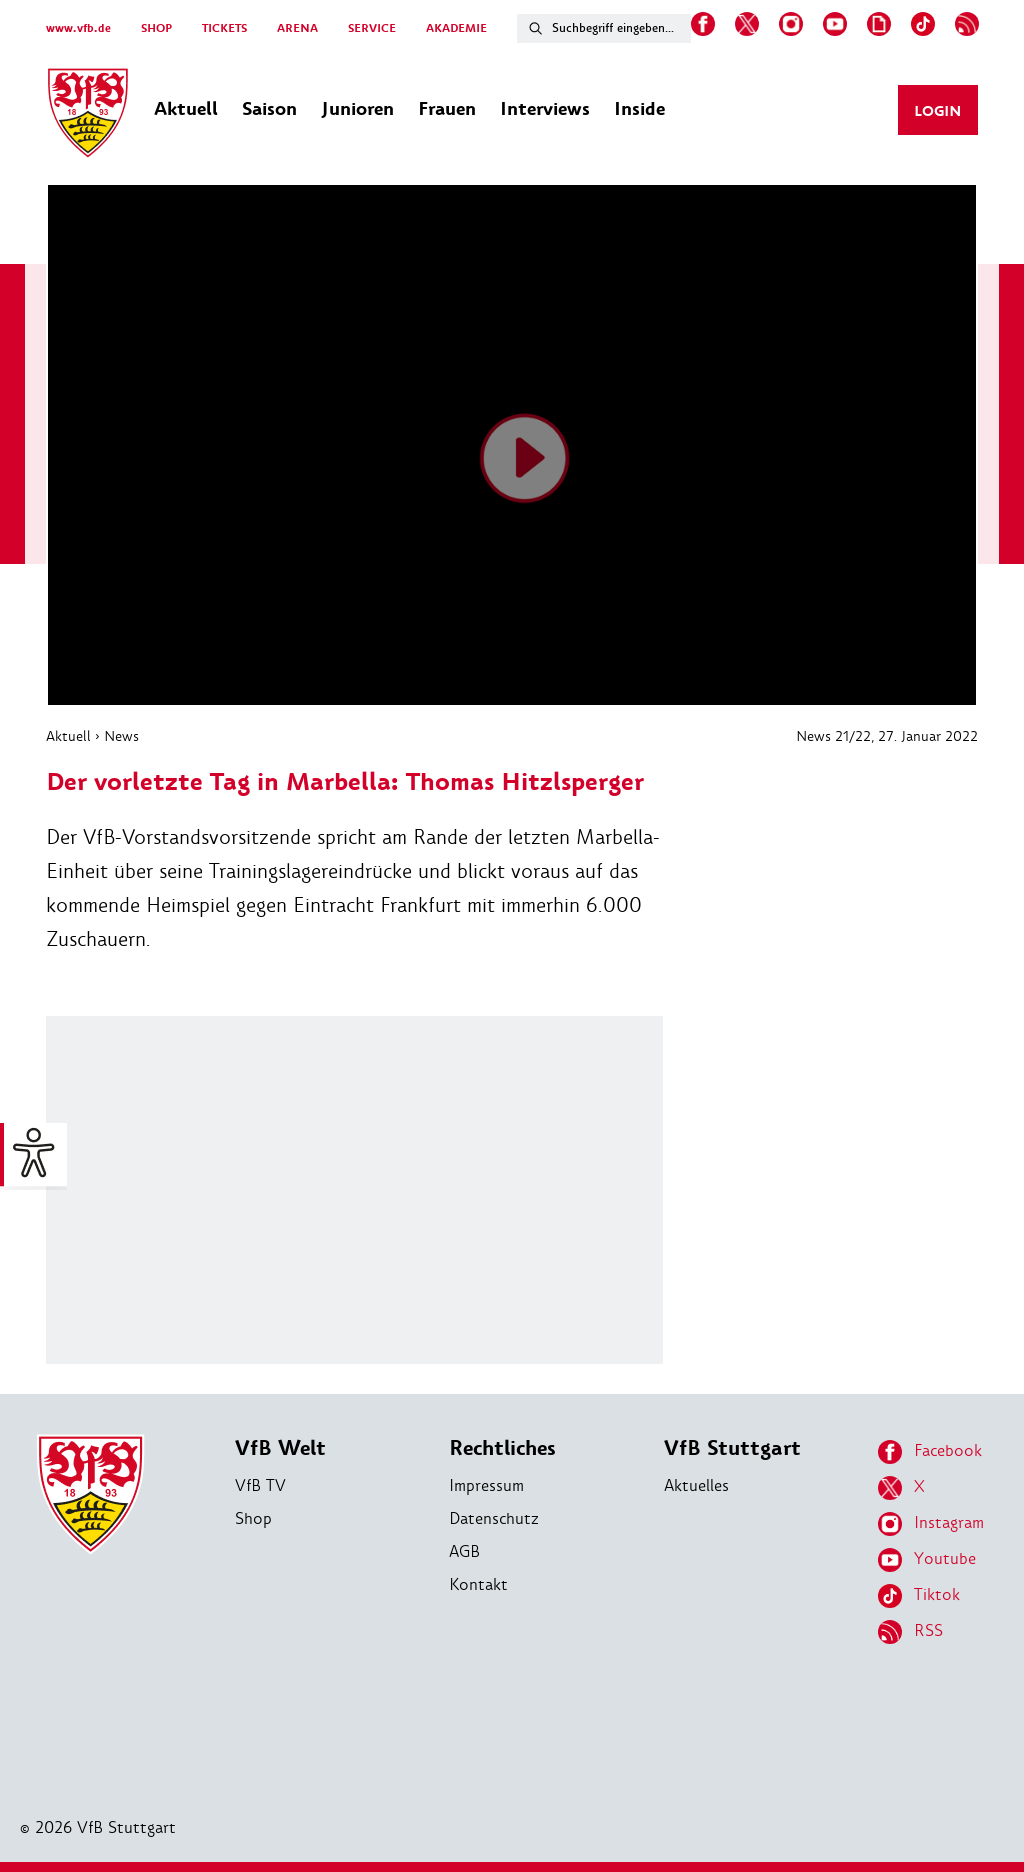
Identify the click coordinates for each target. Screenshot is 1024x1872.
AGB (464, 1551)
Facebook (930, 1452)
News (121, 736)
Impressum (486, 1485)
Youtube (927, 1560)
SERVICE (372, 28)
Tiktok (919, 1596)
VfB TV (260, 1485)
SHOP (156, 28)
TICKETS (224, 28)
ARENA (297, 28)
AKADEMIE (456, 28)
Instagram (931, 1524)
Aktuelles (696, 1485)
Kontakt (478, 1584)
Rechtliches (502, 1448)
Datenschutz (494, 1518)
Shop (253, 1518)
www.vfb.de (78, 28)
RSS (910, 1632)
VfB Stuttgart (732, 1448)
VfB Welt (280, 1448)
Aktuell (68, 736)
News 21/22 (833, 736)
